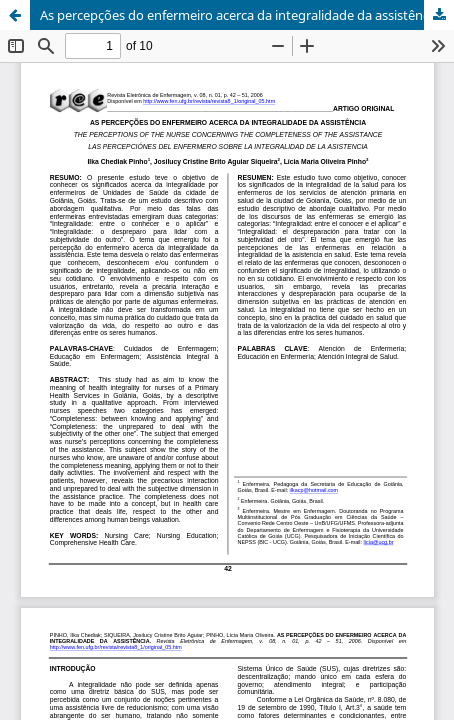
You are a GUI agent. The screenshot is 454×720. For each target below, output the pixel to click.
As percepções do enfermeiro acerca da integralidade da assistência (239, 15)
